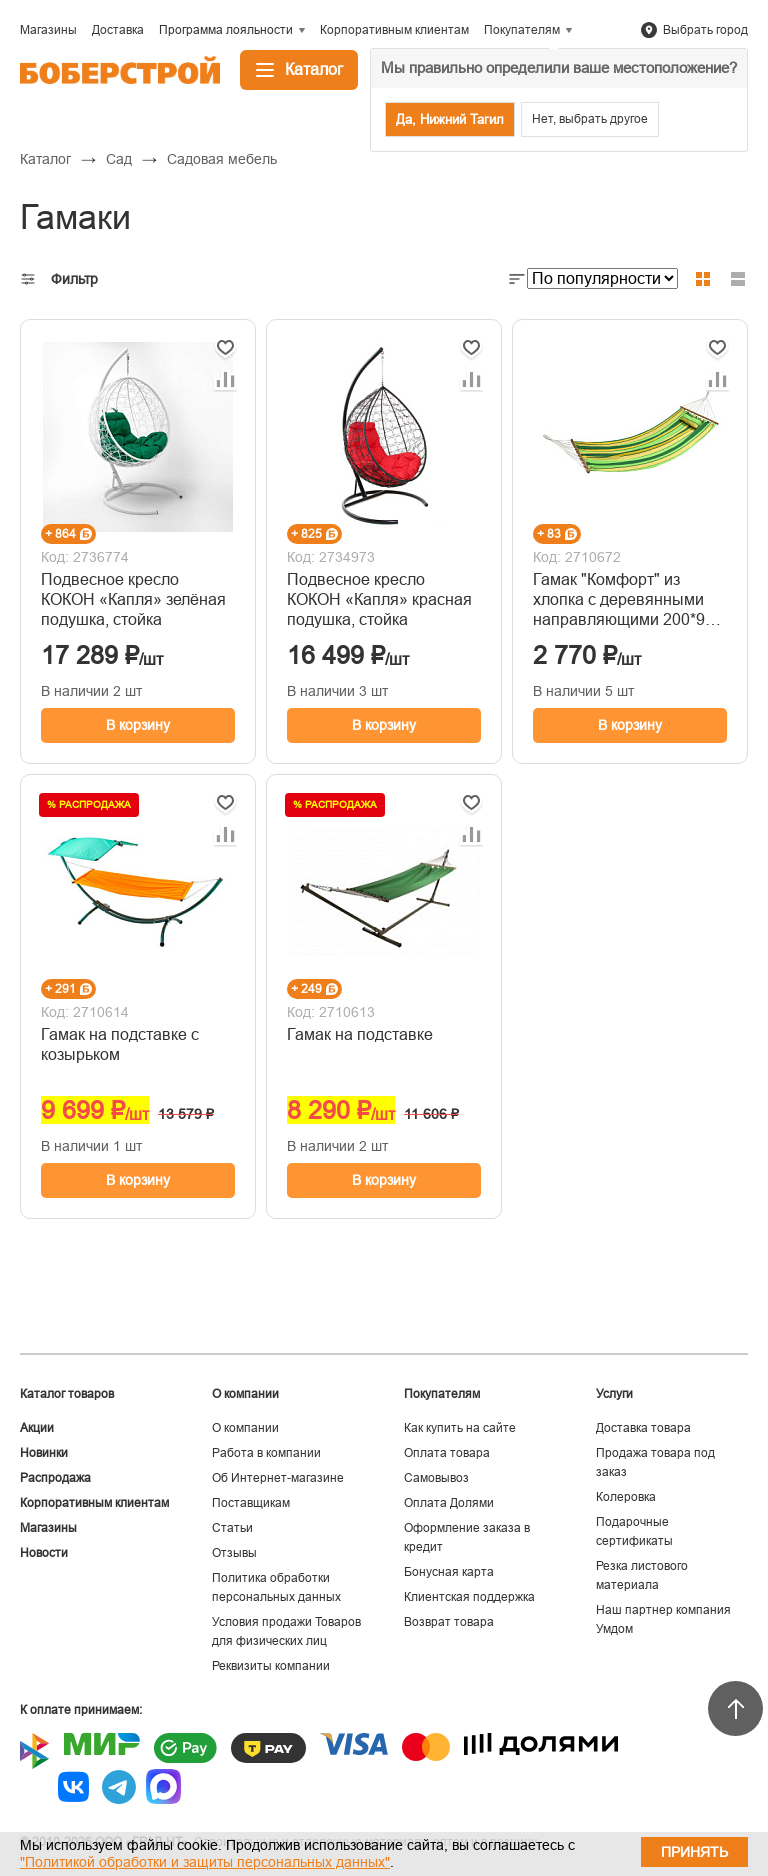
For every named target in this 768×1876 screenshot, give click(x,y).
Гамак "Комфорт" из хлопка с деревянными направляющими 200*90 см (623, 600)
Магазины (48, 1528)
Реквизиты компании (271, 1666)
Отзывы (234, 1553)
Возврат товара (449, 1622)
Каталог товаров (67, 1394)
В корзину (138, 725)
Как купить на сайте (460, 1428)
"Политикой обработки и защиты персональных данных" (205, 1862)
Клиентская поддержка (469, 1597)
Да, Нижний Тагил (450, 119)
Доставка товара (643, 1428)
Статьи (232, 1528)
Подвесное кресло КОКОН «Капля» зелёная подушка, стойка (133, 599)
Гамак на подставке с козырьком (120, 1044)
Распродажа (55, 1478)
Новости (44, 1553)
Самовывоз (436, 1478)
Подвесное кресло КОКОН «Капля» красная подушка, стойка (379, 599)
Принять (694, 1852)
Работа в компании (266, 1453)
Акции (37, 1428)
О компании (245, 1428)
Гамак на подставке (360, 1034)
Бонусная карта (449, 1572)
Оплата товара (447, 1453)
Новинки (44, 1453)
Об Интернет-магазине (278, 1478)
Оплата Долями (449, 1503)
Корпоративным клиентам (94, 1503)
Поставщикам (251, 1503)
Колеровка (626, 1497)
